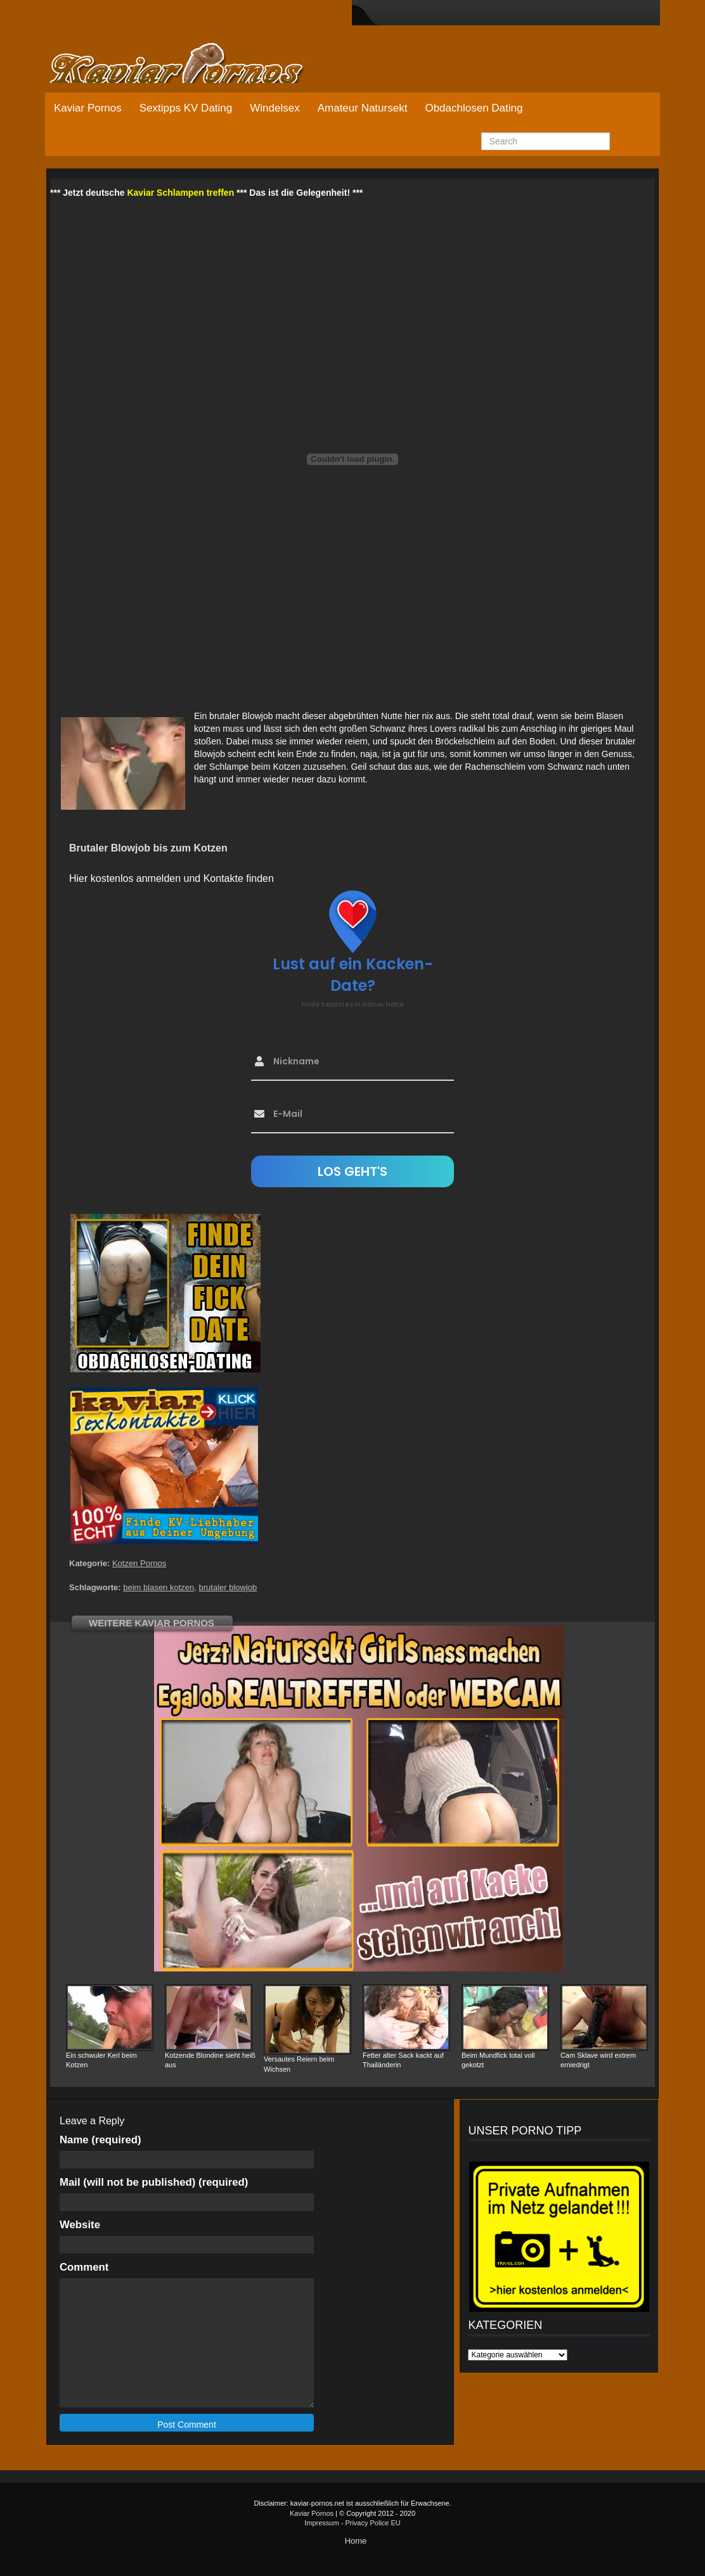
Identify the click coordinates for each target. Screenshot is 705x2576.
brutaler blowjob (228, 1587)
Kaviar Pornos (88, 108)
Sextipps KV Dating (185, 108)
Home (356, 2541)
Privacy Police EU (372, 2523)
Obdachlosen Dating (473, 108)
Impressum (321, 2523)
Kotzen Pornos (139, 1563)
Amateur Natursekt (363, 108)
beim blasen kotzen (158, 1587)
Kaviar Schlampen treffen (180, 193)
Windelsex (274, 108)
